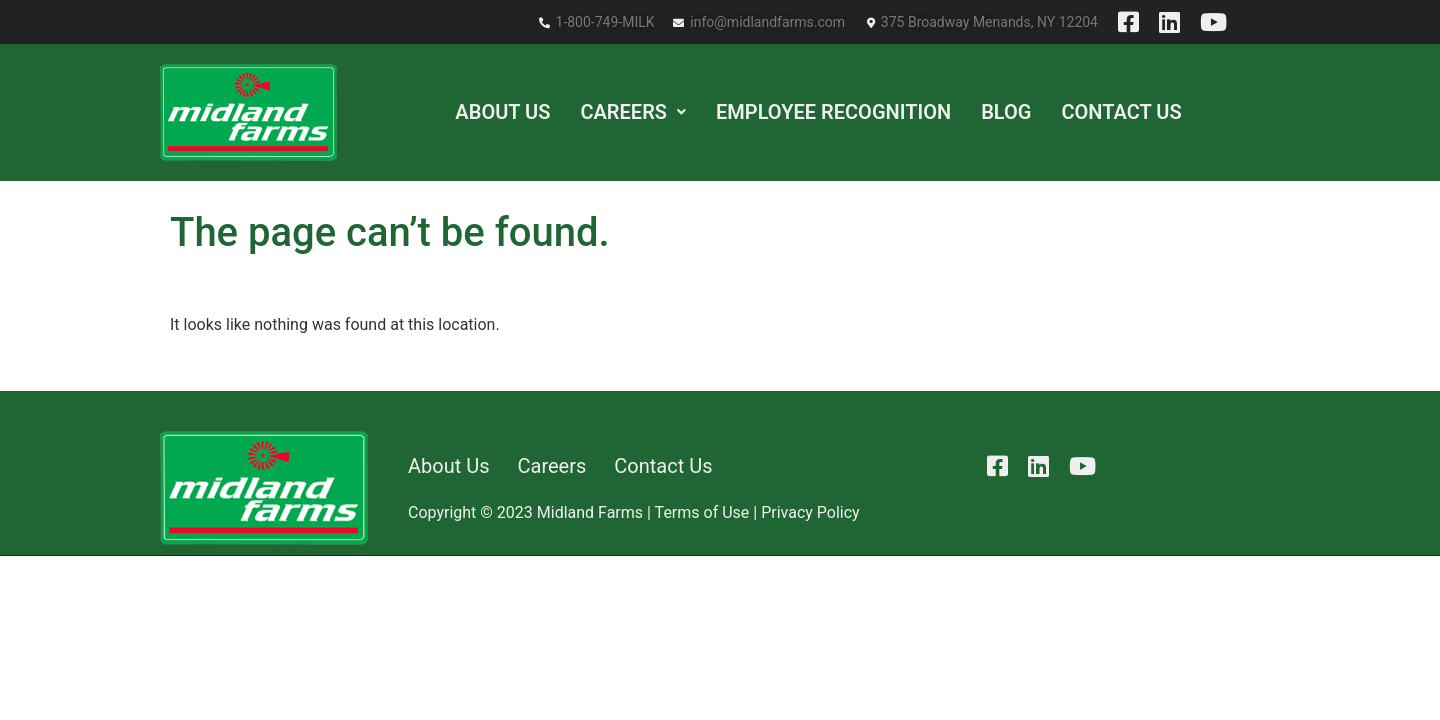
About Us (502, 112)
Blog (1006, 112)
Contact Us (1121, 112)
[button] (633, 112)
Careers (633, 112)
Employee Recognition (833, 112)
